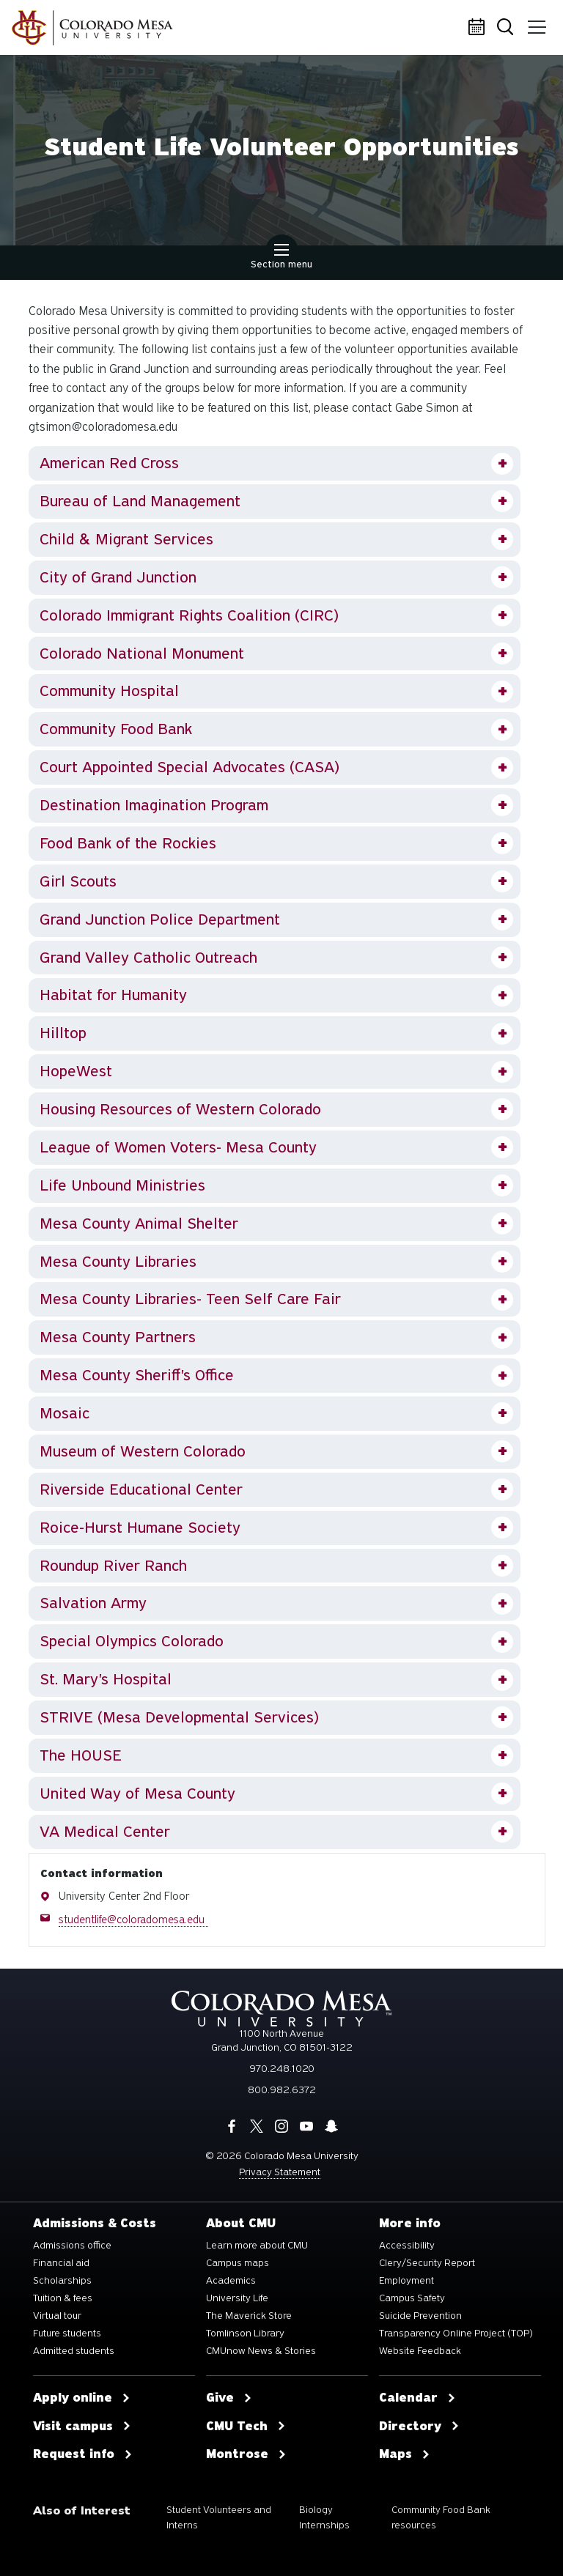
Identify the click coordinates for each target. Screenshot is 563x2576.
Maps (404, 2454)
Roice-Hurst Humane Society (140, 1527)
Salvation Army (93, 1603)
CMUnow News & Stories (261, 2351)
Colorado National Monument (142, 653)
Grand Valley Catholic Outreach (148, 957)
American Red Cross (109, 463)
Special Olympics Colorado (132, 1641)
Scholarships (62, 2281)
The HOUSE (81, 1755)
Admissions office (72, 2245)
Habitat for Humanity (113, 994)
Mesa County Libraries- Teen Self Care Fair (190, 1299)
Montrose (246, 2454)
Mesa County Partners (118, 1337)
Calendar (478, 27)
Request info (83, 2454)
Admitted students (73, 2351)
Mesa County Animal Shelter (139, 1223)
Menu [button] (535, 22)
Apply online (81, 2398)
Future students (67, 2333)
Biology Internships (324, 2517)
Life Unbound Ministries (122, 1185)
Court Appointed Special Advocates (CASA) (189, 767)
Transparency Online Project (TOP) (456, 2333)
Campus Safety (412, 2298)
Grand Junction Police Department (160, 919)
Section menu (281, 257)
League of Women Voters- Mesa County (178, 1147)
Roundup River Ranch (113, 1565)
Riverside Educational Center (141, 1489)
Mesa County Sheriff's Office (137, 1375)
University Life (237, 2298)
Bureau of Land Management (140, 501)
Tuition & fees (62, 2298)
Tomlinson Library (245, 2333)
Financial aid (61, 2263)
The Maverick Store (249, 2316)
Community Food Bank (116, 729)
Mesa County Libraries (118, 1261)
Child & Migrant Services (126, 539)
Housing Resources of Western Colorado (180, 1109)
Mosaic (64, 1413)
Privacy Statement (279, 2172)
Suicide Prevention (420, 2316)
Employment (406, 2281)
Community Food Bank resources (440, 2517)
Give (229, 2398)
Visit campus (82, 2426)
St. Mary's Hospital (106, 1679)
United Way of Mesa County (137, 1793)
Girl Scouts (78, 881)
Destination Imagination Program (154, 805)
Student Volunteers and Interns (218, 2517)
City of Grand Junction (118, 577)
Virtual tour (57, 2316)
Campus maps (237, 2263)
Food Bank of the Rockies (128, 843)
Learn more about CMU (257, 2245)
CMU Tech (246, 2426)
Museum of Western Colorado (143, 1451)
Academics (231, 2281)
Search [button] (507, 28)
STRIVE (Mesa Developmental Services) (179, 1717)
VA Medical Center (105, 1831)
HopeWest (76, 1071)
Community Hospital (109, 690)
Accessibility (407, 2245)
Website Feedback (420, 2351)
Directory (419, 2426)
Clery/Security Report (427, 2263)
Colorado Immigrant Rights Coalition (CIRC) (189, 615)
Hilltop (63, 1033)
